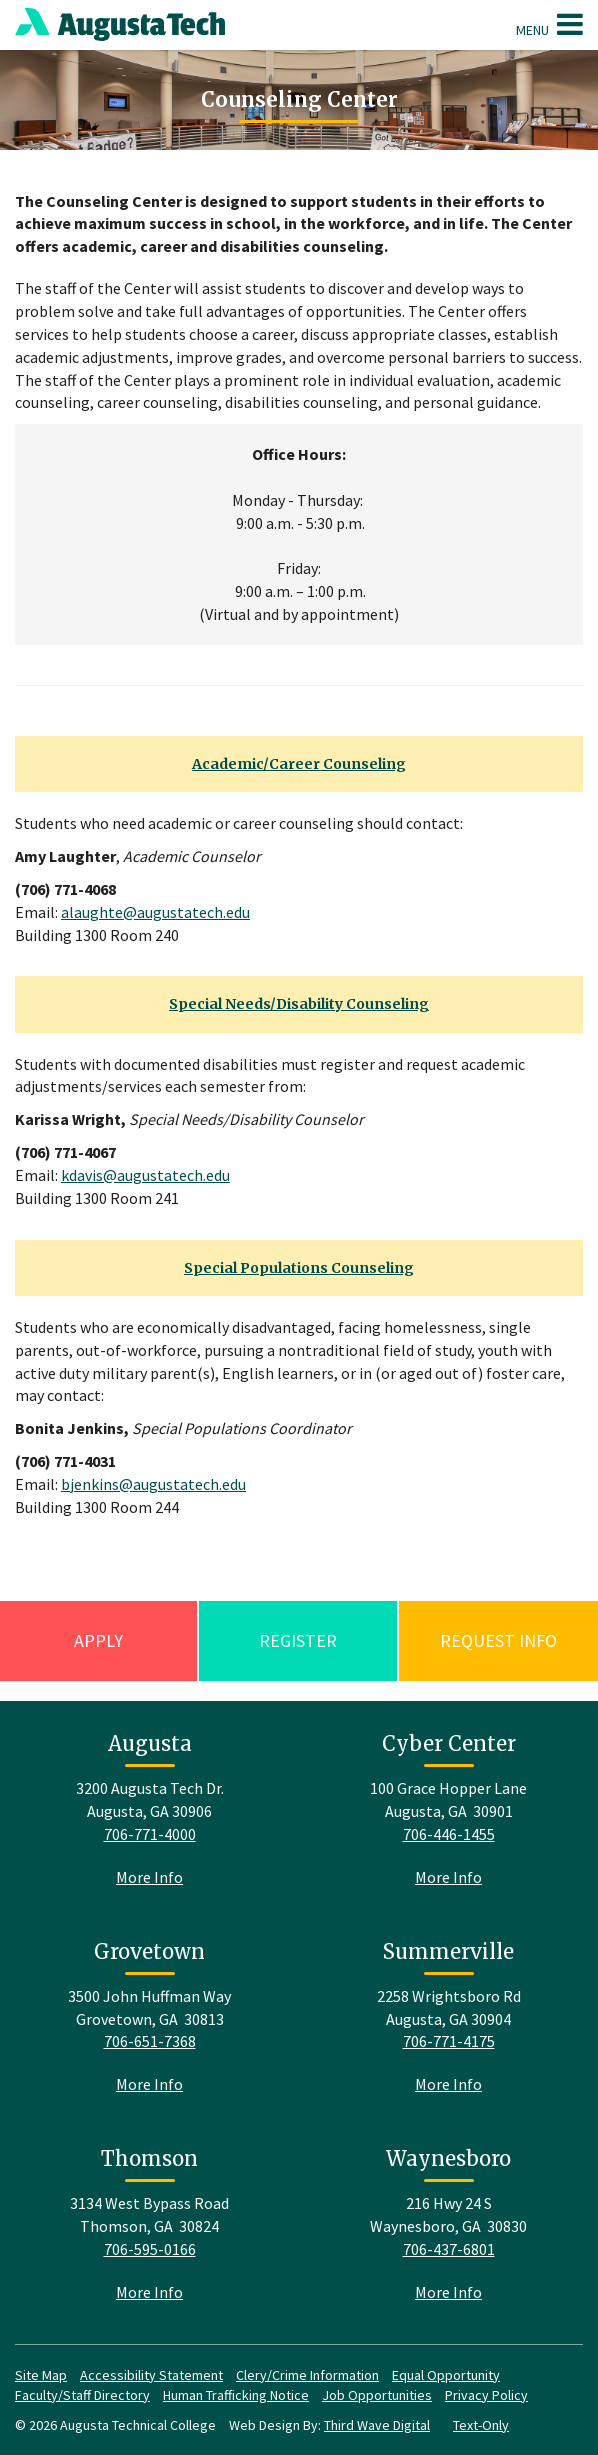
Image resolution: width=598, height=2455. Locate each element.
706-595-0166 (150, 2249)
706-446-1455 (449, 1834)
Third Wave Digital (377, 2425)
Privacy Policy (486, 2395)
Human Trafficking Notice (236, 2395)
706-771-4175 (449, 2041)
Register (298, 1640)
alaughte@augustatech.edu (155, 912)
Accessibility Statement (151, 2375)
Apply (98, 1640)
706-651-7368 (150, 2041)
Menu (549, 24)
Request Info (498, 1640)
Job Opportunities (377, 2395)
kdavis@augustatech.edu (145, 1175)
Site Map (41, 2375)
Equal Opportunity (446, 2375)
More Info (149, 1877)
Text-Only (481, 2425)
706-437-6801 (449, 2249)
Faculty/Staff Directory (82, 2395)
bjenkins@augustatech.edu (153, 1484)
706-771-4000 (150, 1834)
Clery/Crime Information (307, 2375)
